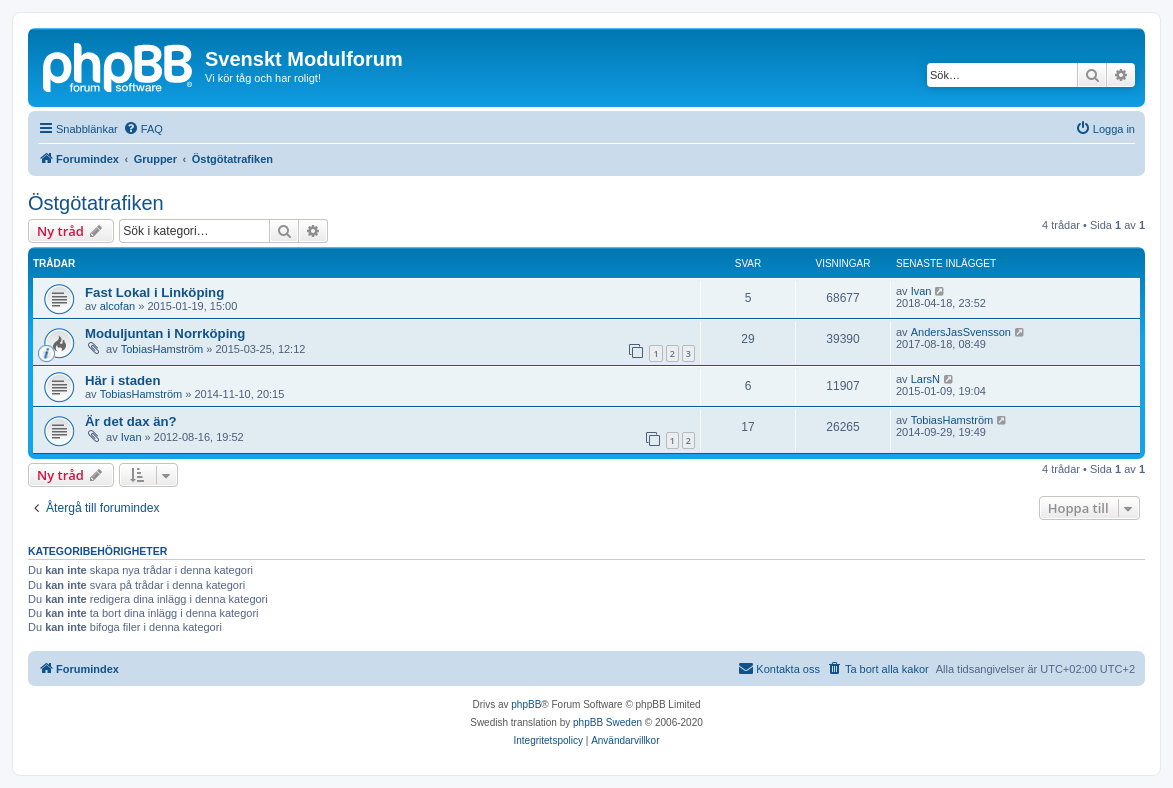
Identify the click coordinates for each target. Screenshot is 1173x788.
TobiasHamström (162, 349)
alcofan (117, 306)
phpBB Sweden (607, 722)
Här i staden (123, 380)
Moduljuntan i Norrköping (165, 333)
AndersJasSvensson (961, 332)
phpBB (526, 704)
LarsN (925, 379)
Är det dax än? (131, 421)
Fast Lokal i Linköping (154, 292)
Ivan (921, 291)
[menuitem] (143, 129)
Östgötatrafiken (96, 203)
